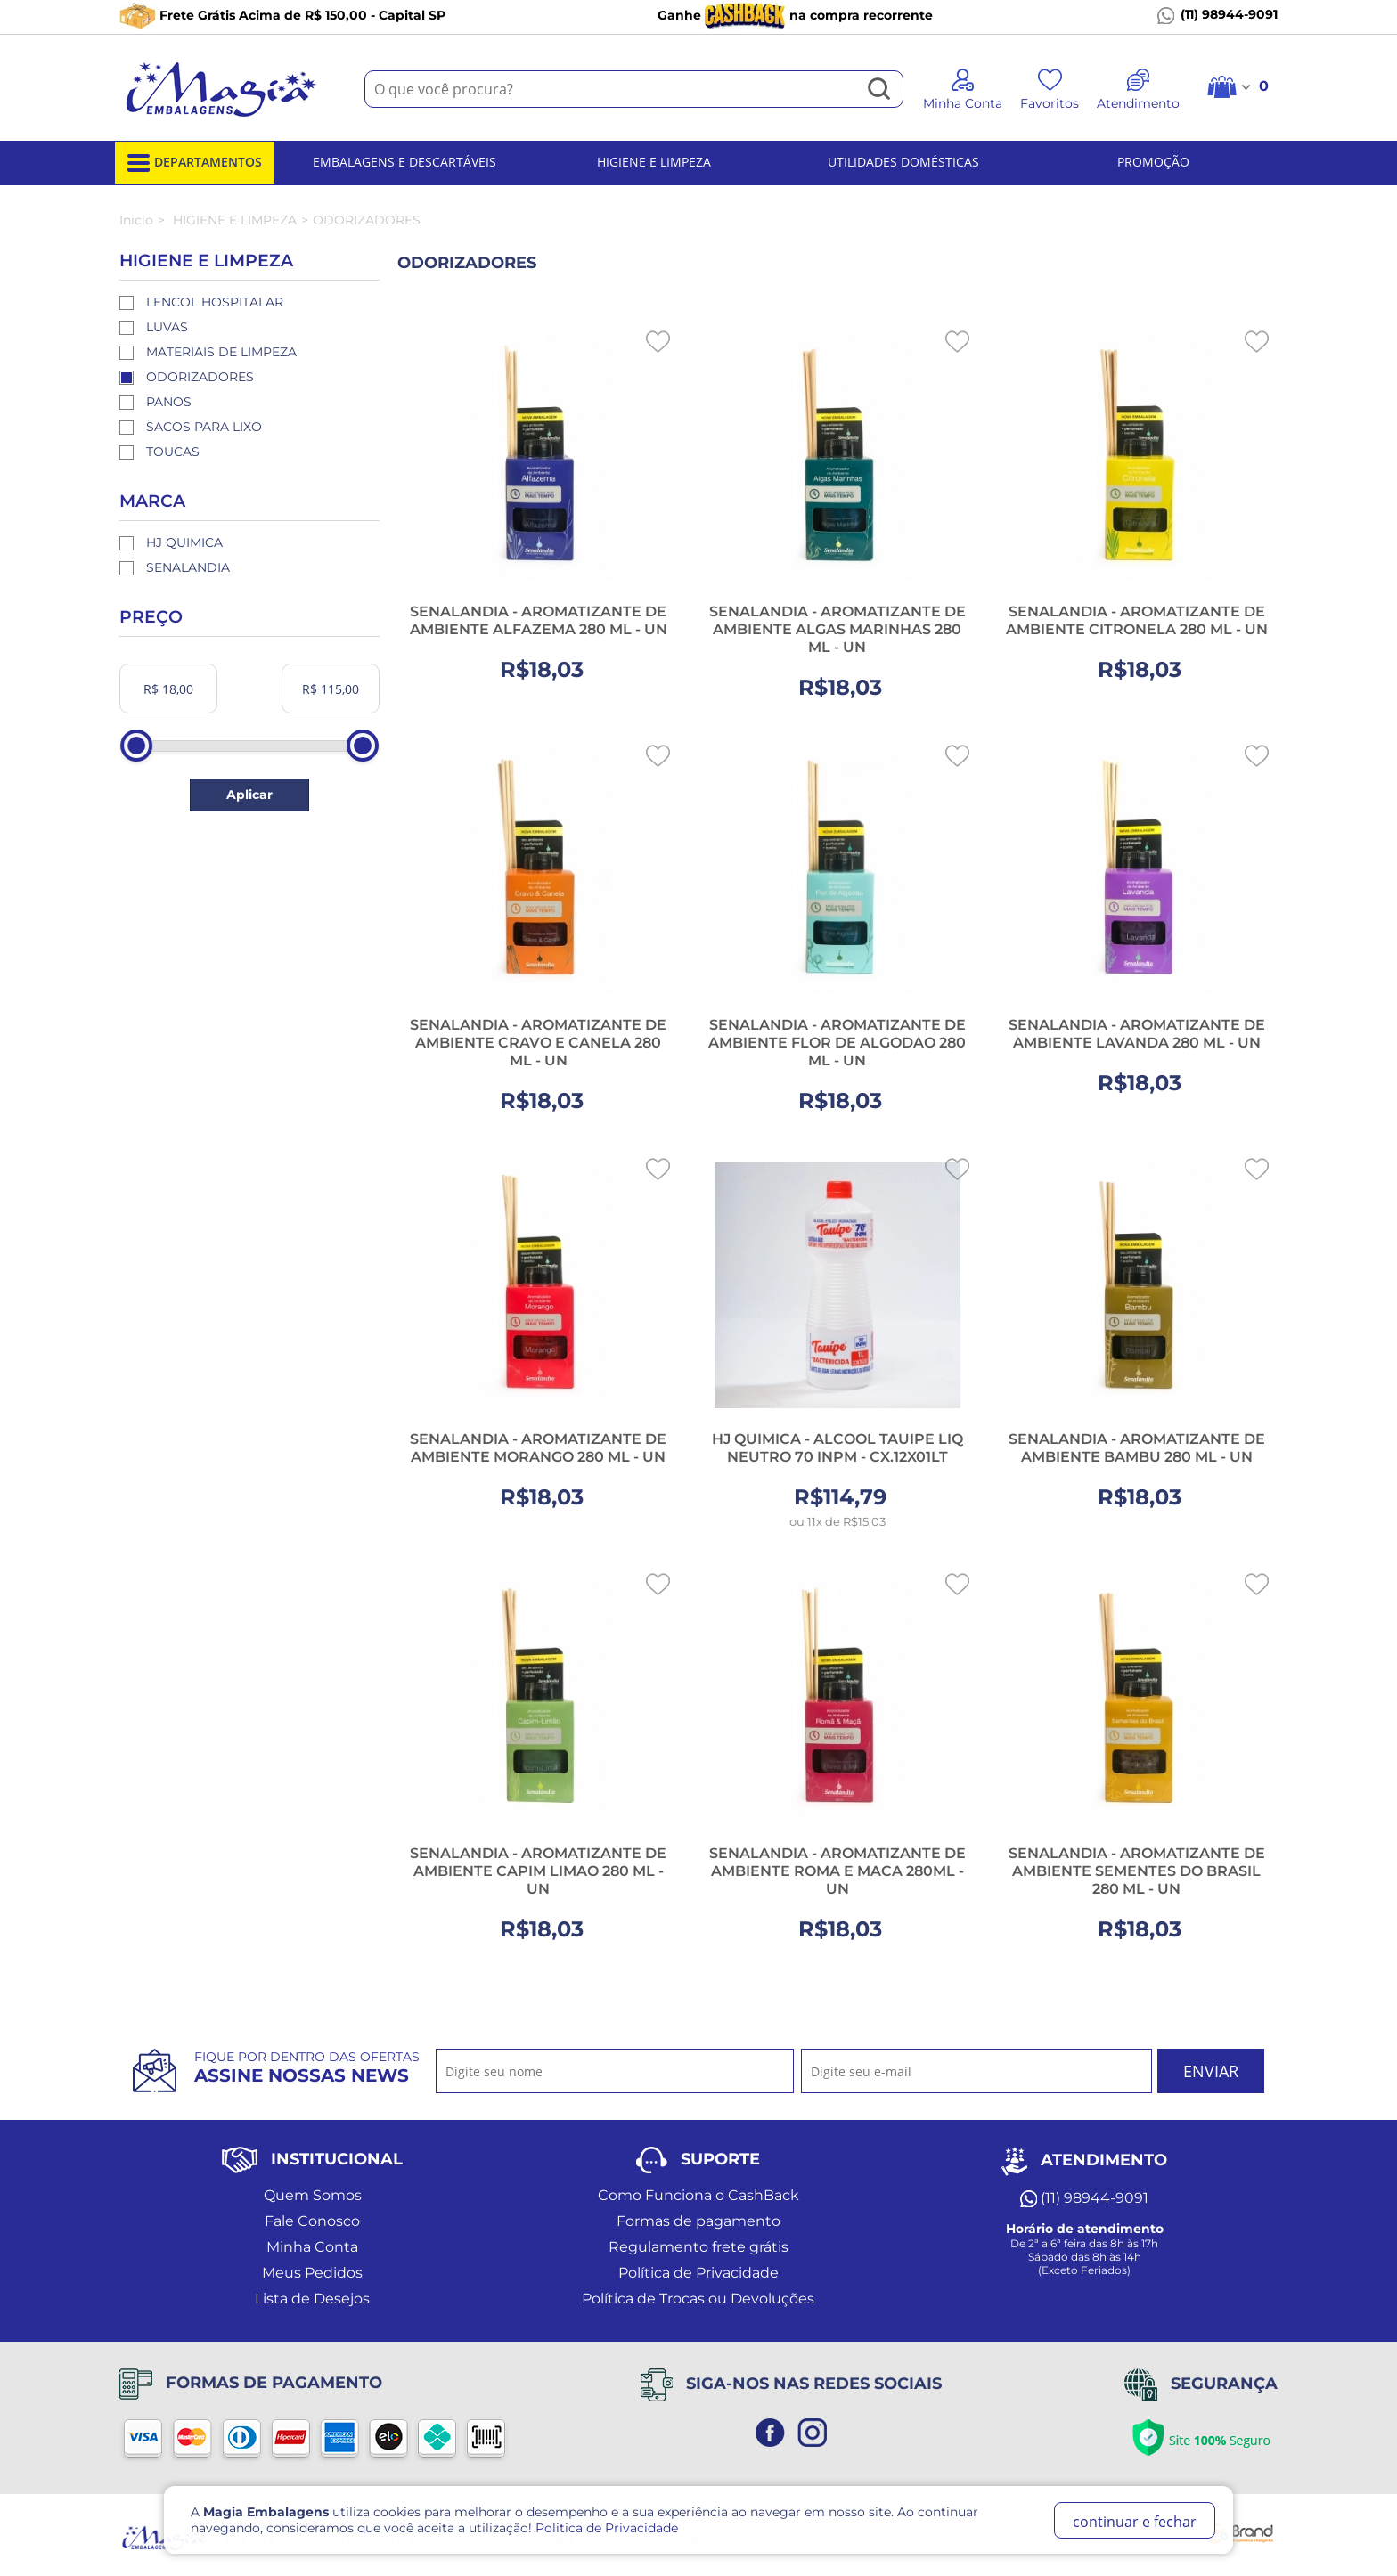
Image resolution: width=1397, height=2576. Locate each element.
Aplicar (249, 795)
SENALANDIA (188, 567)
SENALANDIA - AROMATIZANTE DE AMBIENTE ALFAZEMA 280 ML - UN (538, 620)
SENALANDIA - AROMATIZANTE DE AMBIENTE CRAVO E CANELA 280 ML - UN (538, 1042)
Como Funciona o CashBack (698, 2195)
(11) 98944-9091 (1217, 15)
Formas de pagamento (698, 2221)
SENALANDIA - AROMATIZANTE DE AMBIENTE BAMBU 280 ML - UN (1137, 1448)
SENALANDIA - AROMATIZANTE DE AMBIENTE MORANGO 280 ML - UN (538, 1448)
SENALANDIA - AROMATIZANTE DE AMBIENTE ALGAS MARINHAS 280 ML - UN (837, 629)
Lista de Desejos (312, 2298)
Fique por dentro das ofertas (307, 2067)
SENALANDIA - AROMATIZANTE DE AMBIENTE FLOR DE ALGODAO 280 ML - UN (837, 1042)
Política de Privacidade (698, 2272)
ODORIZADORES (200, 377)
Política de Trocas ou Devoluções (698, 2298)
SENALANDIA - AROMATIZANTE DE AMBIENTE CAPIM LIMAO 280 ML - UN (538, 1871)
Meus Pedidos (312, 2272)
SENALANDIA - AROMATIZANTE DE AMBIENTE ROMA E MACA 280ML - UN (837, 1871)
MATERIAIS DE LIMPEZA (221, 352)
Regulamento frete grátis (698, 2246)
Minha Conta (312, 2246)
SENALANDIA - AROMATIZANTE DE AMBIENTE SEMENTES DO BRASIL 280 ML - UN (1137, 1871)
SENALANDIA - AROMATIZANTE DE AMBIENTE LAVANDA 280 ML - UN (1137, 1033)
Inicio (136, 220)
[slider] (136, 746)
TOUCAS (173, 452)
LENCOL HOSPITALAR (214, 302)
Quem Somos (313, 2195)
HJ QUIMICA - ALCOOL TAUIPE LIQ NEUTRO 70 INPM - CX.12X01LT (837, 1448)
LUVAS (167, 327)
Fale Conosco (312, 2221)
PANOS (169, 402)
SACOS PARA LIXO (204, 427)
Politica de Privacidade (606, 2528)
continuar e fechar (1135, 2521)
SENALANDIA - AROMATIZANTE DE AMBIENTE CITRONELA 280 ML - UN (1137, 620)
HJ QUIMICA (184, 542)
